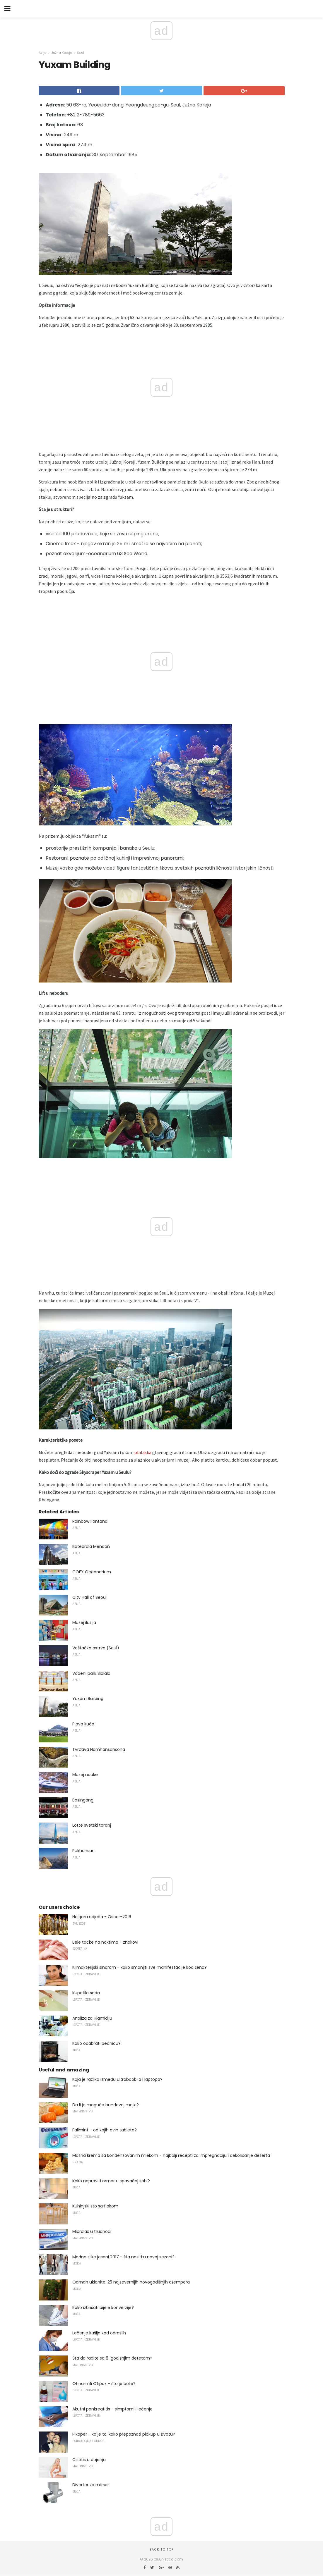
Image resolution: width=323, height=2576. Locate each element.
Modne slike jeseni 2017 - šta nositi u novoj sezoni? (123, 2257)
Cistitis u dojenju (89, 2460)
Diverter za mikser (90, 2485)
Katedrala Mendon (91, 1546)
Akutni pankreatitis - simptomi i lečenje (112, 2409)
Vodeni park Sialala (91, 1673)
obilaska (142, 1452)
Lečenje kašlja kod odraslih (99, 2333)
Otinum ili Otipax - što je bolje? (104, 2383)
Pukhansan (83, 1851)
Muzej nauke (85, 1774)
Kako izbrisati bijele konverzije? (103, 2307)
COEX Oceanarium (91, 1572)
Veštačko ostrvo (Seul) (95, 1648)
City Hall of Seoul (89, 1597)
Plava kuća (83, 1724)
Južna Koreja (61, 52)
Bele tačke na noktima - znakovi (105, 1942)
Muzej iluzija (84, 1622)
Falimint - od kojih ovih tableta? (104, 2130)
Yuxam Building (87, 1698)
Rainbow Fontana (89, 1521)
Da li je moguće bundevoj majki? (105, 2105)
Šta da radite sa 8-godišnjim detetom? (112, 2358)
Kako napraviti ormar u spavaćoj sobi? (111, 2181)
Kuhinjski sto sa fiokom (95, 2206)
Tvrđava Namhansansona (98, 1749)
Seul (80, 52)
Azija (43, 52)
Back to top (162, 2549)
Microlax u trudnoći (91, 2231)
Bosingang (82, 1800)
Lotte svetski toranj (91, 1825)
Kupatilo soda (86, 1993)
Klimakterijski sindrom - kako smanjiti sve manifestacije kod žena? (139, 1967)
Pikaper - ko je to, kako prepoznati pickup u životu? (123, 2434)
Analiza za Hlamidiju (92, 2018)
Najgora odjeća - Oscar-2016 (101, 1917)
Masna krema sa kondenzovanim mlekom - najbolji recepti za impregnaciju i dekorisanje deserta (171, 2155)
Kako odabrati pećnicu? (96, 2043)
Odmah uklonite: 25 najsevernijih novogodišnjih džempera (131, 2282)
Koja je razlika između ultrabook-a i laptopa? (117, 2079)
